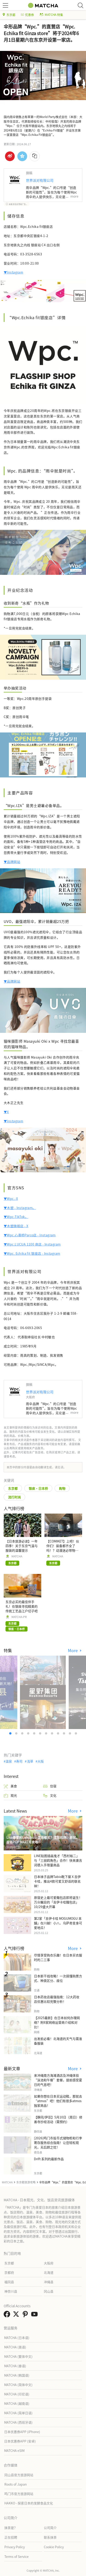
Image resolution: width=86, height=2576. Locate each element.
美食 (10, 1786)
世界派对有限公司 (39, 180)
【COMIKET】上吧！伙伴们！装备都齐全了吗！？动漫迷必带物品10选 (62, 1548)
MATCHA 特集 (51, 14)
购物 (62, 1488)
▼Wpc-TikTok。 (16, 1216)
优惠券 (27, 14)
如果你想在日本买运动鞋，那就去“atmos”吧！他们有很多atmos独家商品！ (58, 2101)
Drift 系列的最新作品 (49, 2159)
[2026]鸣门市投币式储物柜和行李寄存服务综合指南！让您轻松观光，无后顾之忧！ (58, 2142)
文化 (49, 1795)
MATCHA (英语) (15, 2347)
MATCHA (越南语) (16, 2403)
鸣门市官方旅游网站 (18, 2493)
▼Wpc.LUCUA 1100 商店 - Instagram (32, 1244)
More (73, 1650)
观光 (10, 1795)
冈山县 (48, 2291)
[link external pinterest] (26, 2315)
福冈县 (9, 2282)
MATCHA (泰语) (15, 2366)
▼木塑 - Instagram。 (20, 1207)
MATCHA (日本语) (16, 2337)
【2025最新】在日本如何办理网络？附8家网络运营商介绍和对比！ (57, 2022)
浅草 (30, 1761)
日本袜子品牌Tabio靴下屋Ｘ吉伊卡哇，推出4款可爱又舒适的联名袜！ (57, 1881)
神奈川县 (10, 2291)
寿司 (19, 1761)
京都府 (9, 2272)
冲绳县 (48, 2282)
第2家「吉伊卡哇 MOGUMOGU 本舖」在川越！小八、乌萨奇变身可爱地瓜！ (58, 1923)
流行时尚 (14, 1497)
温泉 (9, 1761)
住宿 (49, 1786)
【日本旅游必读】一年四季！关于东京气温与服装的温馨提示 (22, 1546)
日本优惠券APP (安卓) (20, 2441)
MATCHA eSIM (14, 2450)
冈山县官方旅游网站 (18, 2475)
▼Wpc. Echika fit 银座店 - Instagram (32, 1253)
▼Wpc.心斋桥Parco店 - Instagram (30, 1235)
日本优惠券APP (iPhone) (22, 2431)
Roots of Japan (15, 2484)
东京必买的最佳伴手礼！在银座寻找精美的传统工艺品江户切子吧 (22, 1606)
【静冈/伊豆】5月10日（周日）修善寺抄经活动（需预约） (58, 2119)
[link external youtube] (35, 2315)
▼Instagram (13, 272)
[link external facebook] (8, 2315)
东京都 (8, 14)
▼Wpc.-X (11, 1198)
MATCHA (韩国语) (16, 2375)
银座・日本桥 (38, 1488)
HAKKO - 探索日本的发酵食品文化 (28, 2503)
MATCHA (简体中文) (18, 2384)
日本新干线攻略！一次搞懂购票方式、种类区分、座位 (58, 1978)
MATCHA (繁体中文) (18, 2356)
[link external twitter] (17, 2315)
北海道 (48, 2272)
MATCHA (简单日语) (18, 2413)
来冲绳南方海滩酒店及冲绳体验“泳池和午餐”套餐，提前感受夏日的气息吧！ (58, 2080)
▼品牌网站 (12, 861)
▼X (6, 1111)
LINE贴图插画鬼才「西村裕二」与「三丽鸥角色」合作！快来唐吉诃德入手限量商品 (58, 1860)
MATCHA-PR (19, 1616)
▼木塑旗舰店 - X (16, 1226)
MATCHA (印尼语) (16, 2394)
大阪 (40, 1761)
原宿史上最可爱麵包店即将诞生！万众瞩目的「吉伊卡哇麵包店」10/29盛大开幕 (58, 1902)
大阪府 (48, 2263)
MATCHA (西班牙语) (18, 2422)
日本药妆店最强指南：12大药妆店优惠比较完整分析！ (56, 1999)
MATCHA (16, 1556)
